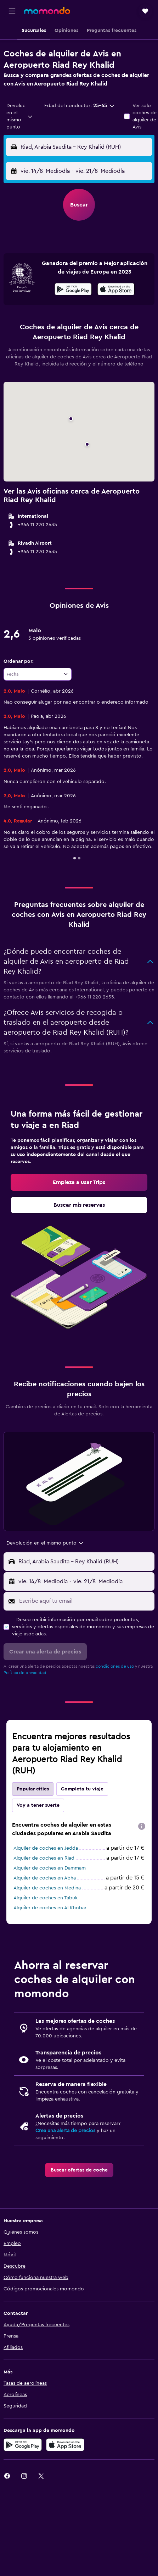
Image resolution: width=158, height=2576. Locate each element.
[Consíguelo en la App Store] (65, 2444)
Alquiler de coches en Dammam (49, 1868)
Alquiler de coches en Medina (47, 1888)
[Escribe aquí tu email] (85, 1601)
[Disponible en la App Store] (116, 290)
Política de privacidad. (25, 1672)
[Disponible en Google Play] (73, 290)
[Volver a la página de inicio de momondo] (47, 10)
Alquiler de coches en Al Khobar (49, 1907)
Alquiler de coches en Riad (43, 1858)
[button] (12, 11)
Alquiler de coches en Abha (44, 1878)
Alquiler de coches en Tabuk (45, 1897)
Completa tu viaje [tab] (82, 1789)
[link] (79, 1182)
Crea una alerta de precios (65, 2130)
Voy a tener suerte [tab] (38, 1805)
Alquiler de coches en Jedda (45, 1848)
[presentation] (116, 289)
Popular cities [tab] (33, 1789)
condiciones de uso (115, 1666)
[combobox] (20, 116)
